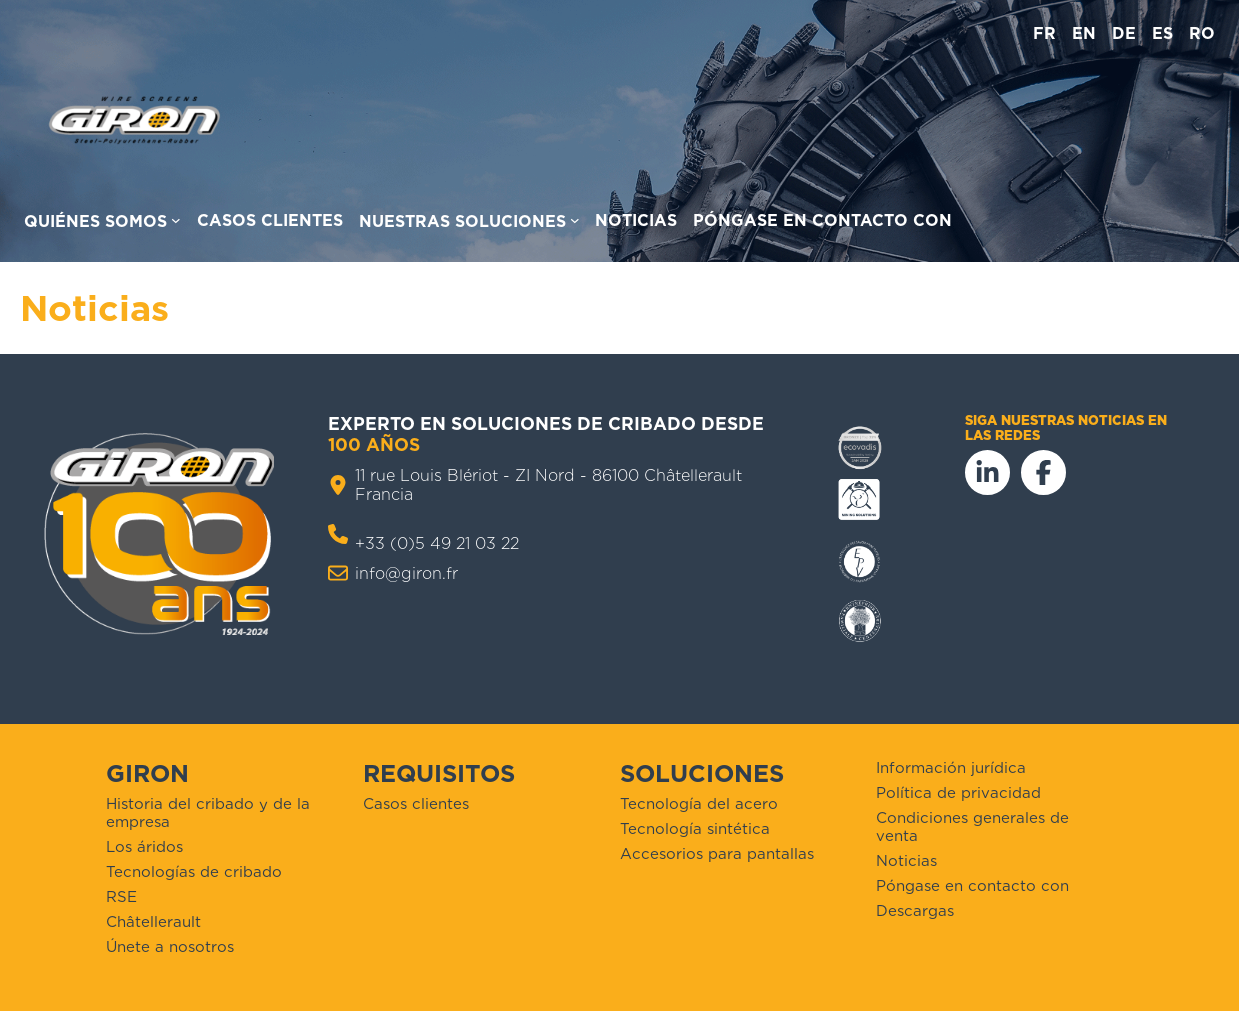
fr (1044, 33)
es (1162, 33)
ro (1202, 33)
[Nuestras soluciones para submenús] (469, 224)
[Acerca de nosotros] (102, 224)
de (1124, 33)
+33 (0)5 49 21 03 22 (437, 543)
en (1084, 33)
